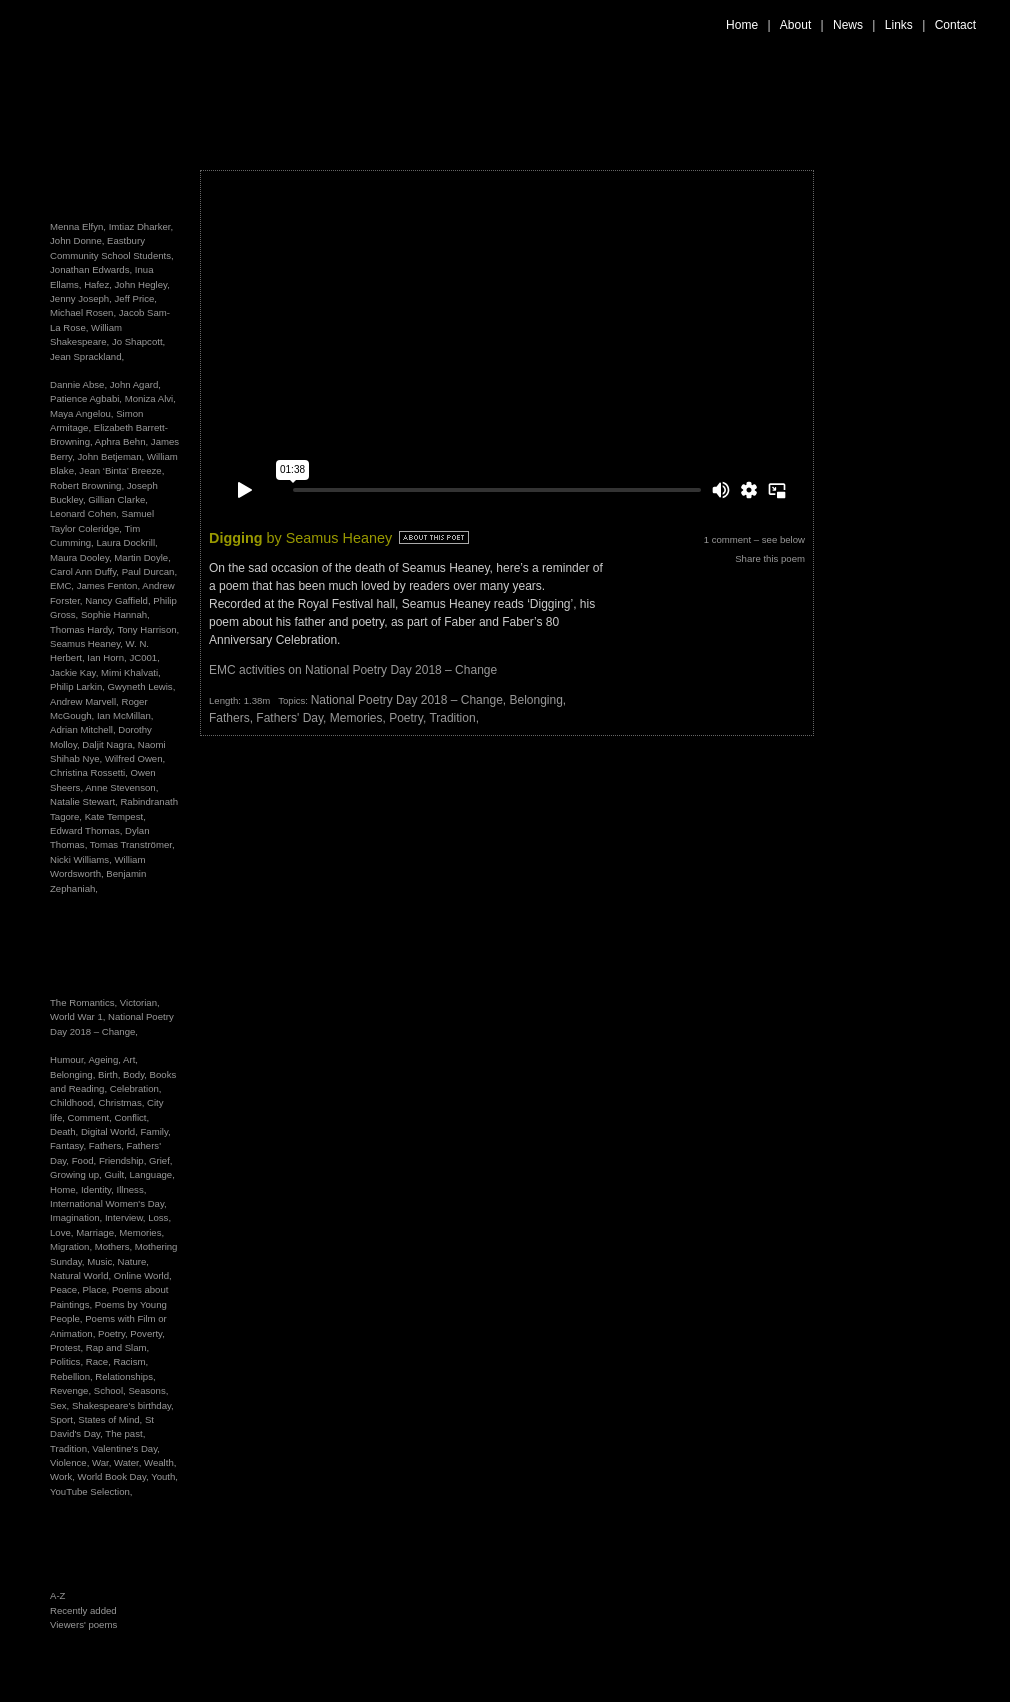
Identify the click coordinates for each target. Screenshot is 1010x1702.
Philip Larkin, (77, 686)
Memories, (141, 1232)
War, (103, 1462)
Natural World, (82, 1275)
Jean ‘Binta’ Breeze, (121, 470)
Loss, (159, 1217)
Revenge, (72, 1390)
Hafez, (98, 284)
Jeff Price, (136, 298)
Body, (136, 1074)
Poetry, (114, 1333)
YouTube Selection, (91, 1491)
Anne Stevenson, (121, 787)
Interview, (126, 1217)
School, (111, 1390)
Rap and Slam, (117, 1347)
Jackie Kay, (74, 672)
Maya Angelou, (81, 413)
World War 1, (79, 1016)
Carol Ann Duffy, (84, 571)
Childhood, (74, 1102)
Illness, (132, 1189)
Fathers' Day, (292, 718)
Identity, (99, 1189)
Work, (64, 1476)
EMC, (62, 585)
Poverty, (147, 1333)
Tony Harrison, (148, 629)
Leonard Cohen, (84, 513)
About (795, 25)
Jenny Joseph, (81, 298)
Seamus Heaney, (86, 643)
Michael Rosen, (83, 312)
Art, (130, 1059)
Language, (151, 1174)
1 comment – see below (754, 539)
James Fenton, (108, 585)
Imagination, (77, 1217)
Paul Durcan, (149, 571)
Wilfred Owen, (135, 758)
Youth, (164, 1476)
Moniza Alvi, (150, 398)
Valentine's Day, (126, 1448)
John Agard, (135, 384)
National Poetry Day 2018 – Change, (410, 700)
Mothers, (115, 1246)
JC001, (144, 657)
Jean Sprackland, (87, 356)
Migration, (72, 1246)
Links (899, 25)
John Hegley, (142, 284)
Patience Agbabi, (86, 398)
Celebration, (136, 1088)
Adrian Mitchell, (83, 729)
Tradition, (71, 1448)
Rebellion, (72, 1376)
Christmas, (123, 1102)
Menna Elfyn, (78, 226)
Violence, (71, 1462)
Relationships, (125, 1376)
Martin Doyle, (142, 557)
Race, (100, 1361)
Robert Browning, (87, 485)
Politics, (68, 1361)
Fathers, (108, 1145)
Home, (65, 1189)
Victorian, (140, 1002)
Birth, (110, 1074)
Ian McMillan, (125, 715)
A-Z (57, 1595)
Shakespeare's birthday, (123, 1405)
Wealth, (160, 1462)
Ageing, (105, 1059)
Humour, (69, 1059)
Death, (65, 1131)
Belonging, (74, 1074)
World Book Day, (115, 1476)
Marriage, (97, 1232)
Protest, (68, 1347)
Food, (85, 1160)
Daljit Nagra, (108, 744)
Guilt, (116, 1174)
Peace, (66, 1289)
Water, (129, 1462)
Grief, (160, 1160)
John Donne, (77, 240)
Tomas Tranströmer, (132, 844)
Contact (955, 25)
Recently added (83, 1610)
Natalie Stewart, (84, 801)
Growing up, (77, 1174)
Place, (97, 1289)
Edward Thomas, (86, 830)
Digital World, (111, 1131)
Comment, (91, 1117)
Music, (102, 1261)
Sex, (61, 1405)
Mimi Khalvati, (131, 672)
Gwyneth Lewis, (142, 686)
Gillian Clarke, (118, 499)
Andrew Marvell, (84, 701)
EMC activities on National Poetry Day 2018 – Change (353, 670)
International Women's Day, (108, 1203)
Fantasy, (69, 1145)
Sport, (64, 1419)
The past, (125, 1433)
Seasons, (148, 1390)
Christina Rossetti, (89, 772)
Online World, (143, 1275)
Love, (63, 1232)
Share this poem (770, 558)
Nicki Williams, (81, 859)
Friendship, (124, 1160)
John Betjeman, (111, 456)
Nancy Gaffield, (117, 600)
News (848, 25)
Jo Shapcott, (138, 341)
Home (742, 25)
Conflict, (132, 1117)
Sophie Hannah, (115, 614)
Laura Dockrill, (126, 542)
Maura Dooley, (81, 557)
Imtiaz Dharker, (141, 226)
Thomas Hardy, (82, 629)
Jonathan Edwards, (91, 269)
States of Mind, (111, 1419)
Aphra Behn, (121, 441)
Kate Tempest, (115, 816)
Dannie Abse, (78, 384)
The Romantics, (85, 1002)
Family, (155, 1131)
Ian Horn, (106, 657)
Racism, (130, 1361)
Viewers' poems (83, 1624)
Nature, (133, 1261)
